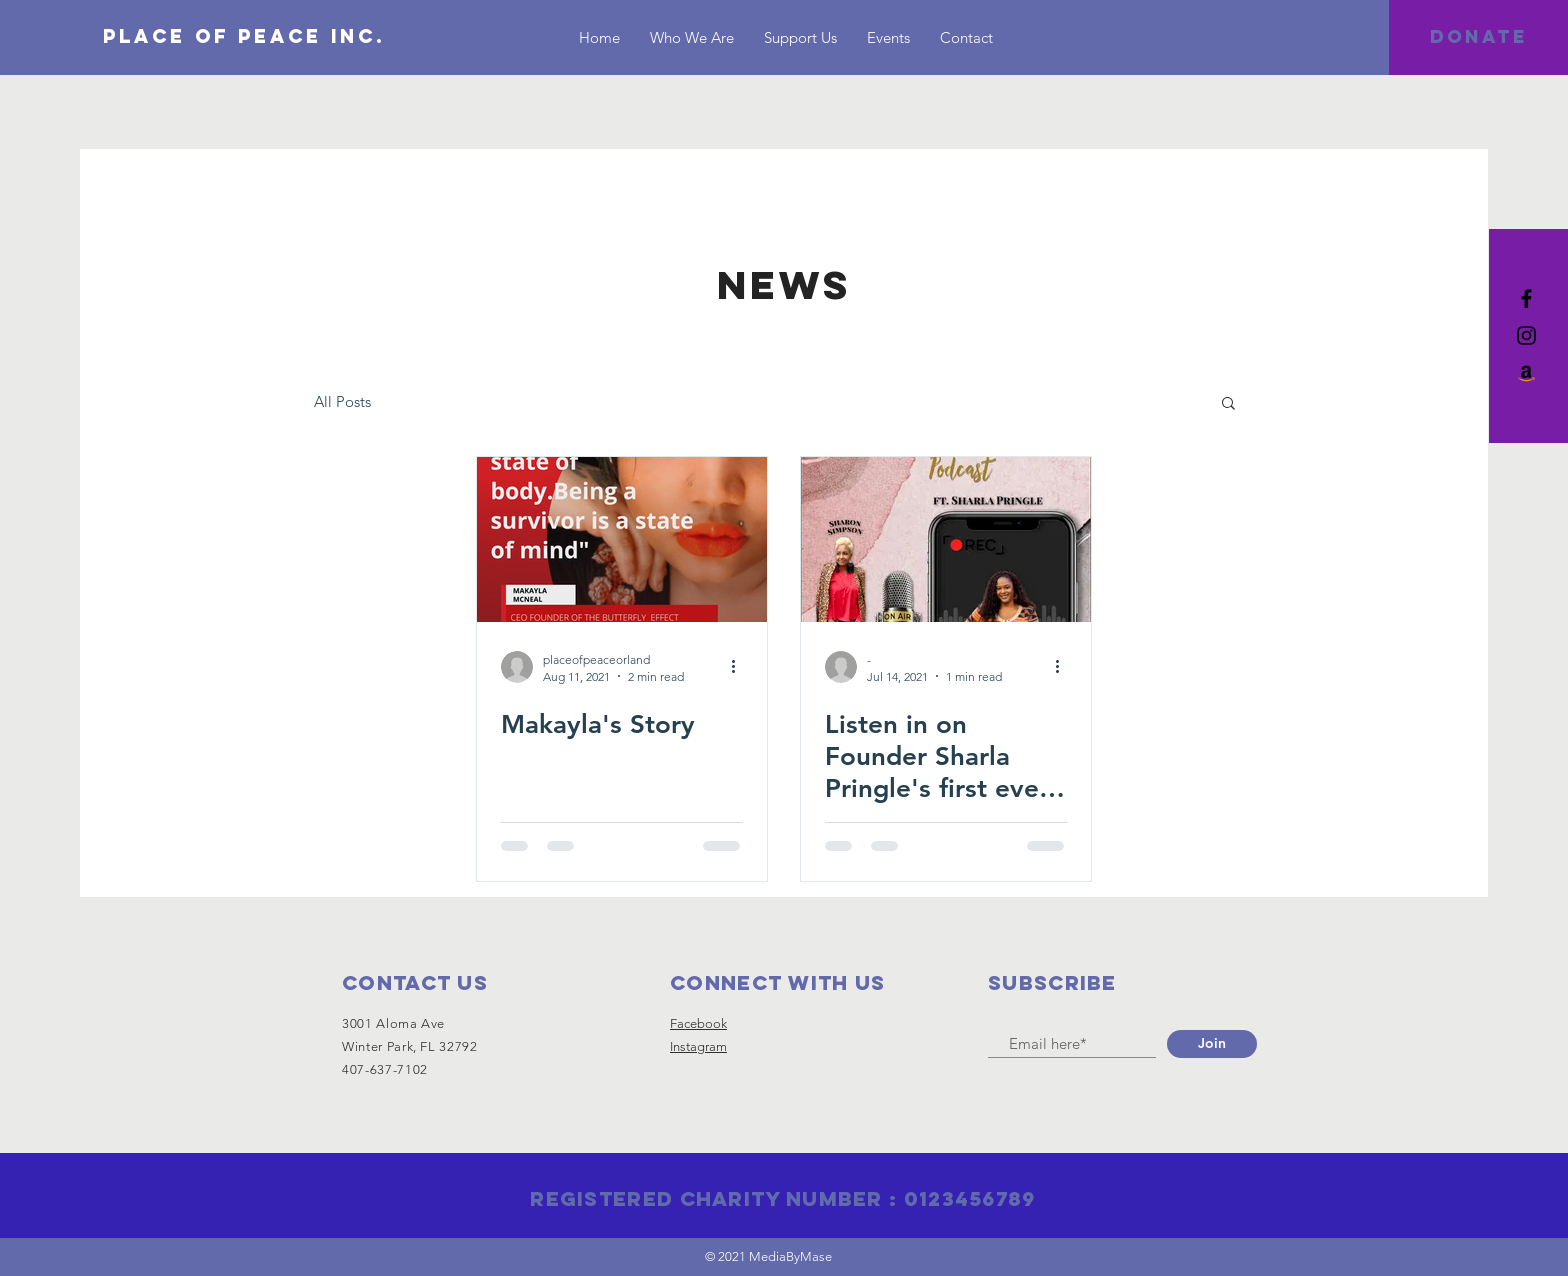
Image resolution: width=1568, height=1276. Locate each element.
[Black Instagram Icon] (1526, 335)
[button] (1228, 404)
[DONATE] (1478, 37)
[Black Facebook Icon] (1526, 298)
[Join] (1212, 1044)
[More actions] (740, 667)
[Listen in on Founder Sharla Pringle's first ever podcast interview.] (946, 539)
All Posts (342, 401)
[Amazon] (1526, 372)
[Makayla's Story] (622, 539)
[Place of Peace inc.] (244, 37)
